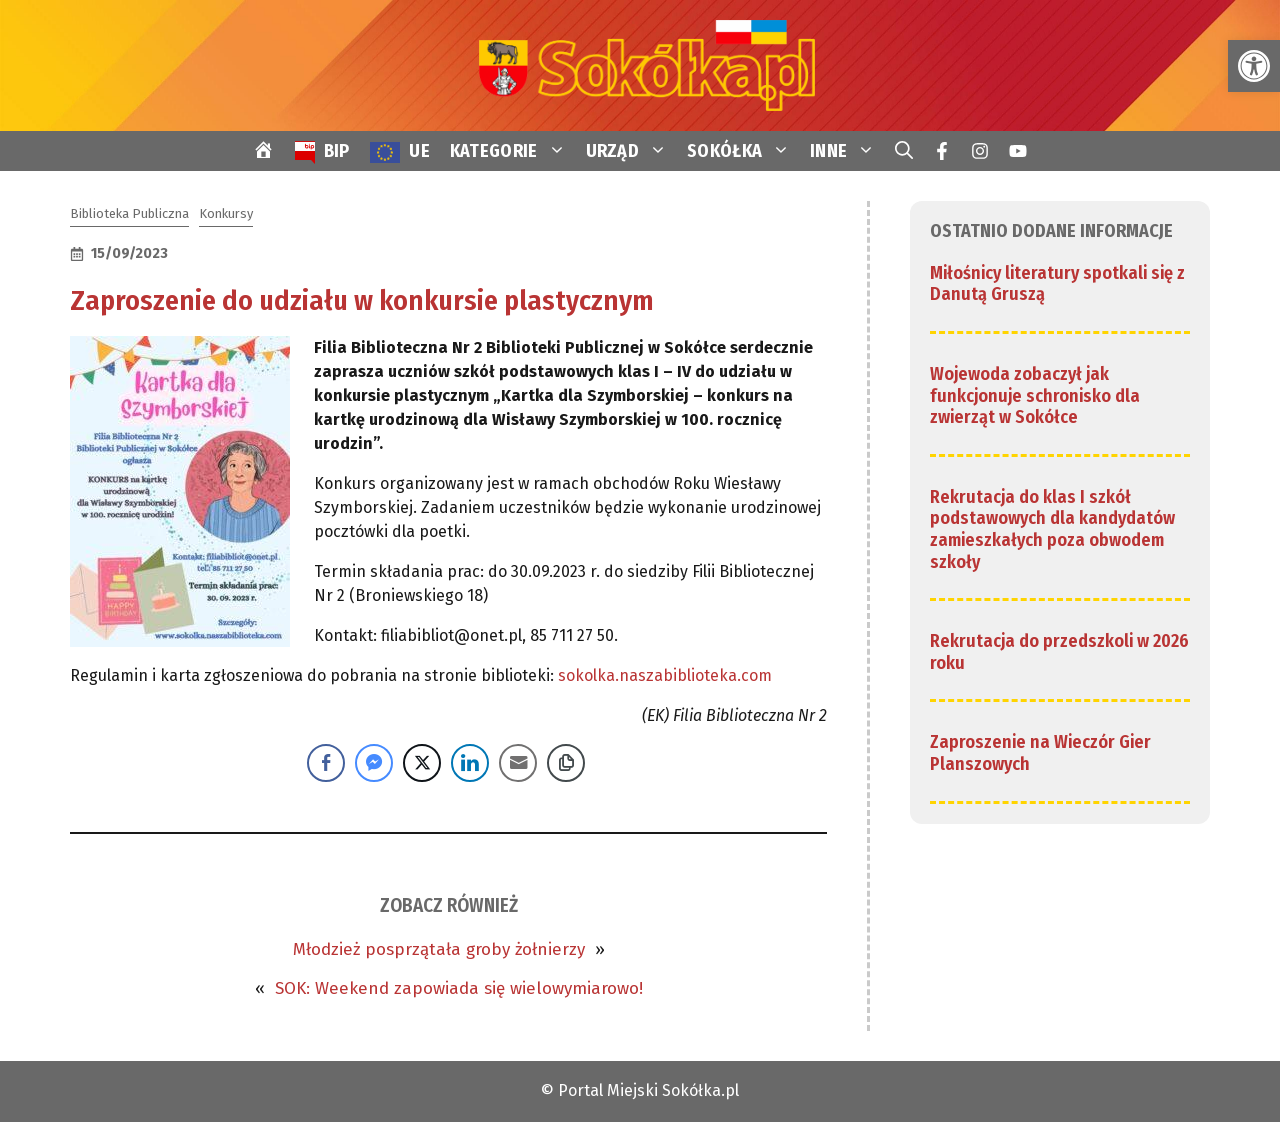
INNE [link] (847, 151)
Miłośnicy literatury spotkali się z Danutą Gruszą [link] (1057, 284)
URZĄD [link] (632, 151)
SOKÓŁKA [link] (743, 151)
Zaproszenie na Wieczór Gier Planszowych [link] (1040, 753)
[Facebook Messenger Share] (374, 763)
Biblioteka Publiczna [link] (129, 213)
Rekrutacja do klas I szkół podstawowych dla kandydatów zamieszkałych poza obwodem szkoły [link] (1052, 529)
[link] (1254, 66)
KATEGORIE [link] (513, 151)
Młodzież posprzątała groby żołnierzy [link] (439, 949)
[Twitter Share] (422, 763)
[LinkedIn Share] (470, 763)
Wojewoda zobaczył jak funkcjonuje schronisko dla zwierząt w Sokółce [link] (1035, 395)
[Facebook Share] (326, 763)
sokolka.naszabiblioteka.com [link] (665, 675)
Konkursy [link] (226, 213)
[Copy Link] (566, 763)
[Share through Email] (518, 763)
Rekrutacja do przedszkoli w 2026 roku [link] (1059, 652)
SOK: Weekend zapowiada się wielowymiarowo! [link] (459, 988)
